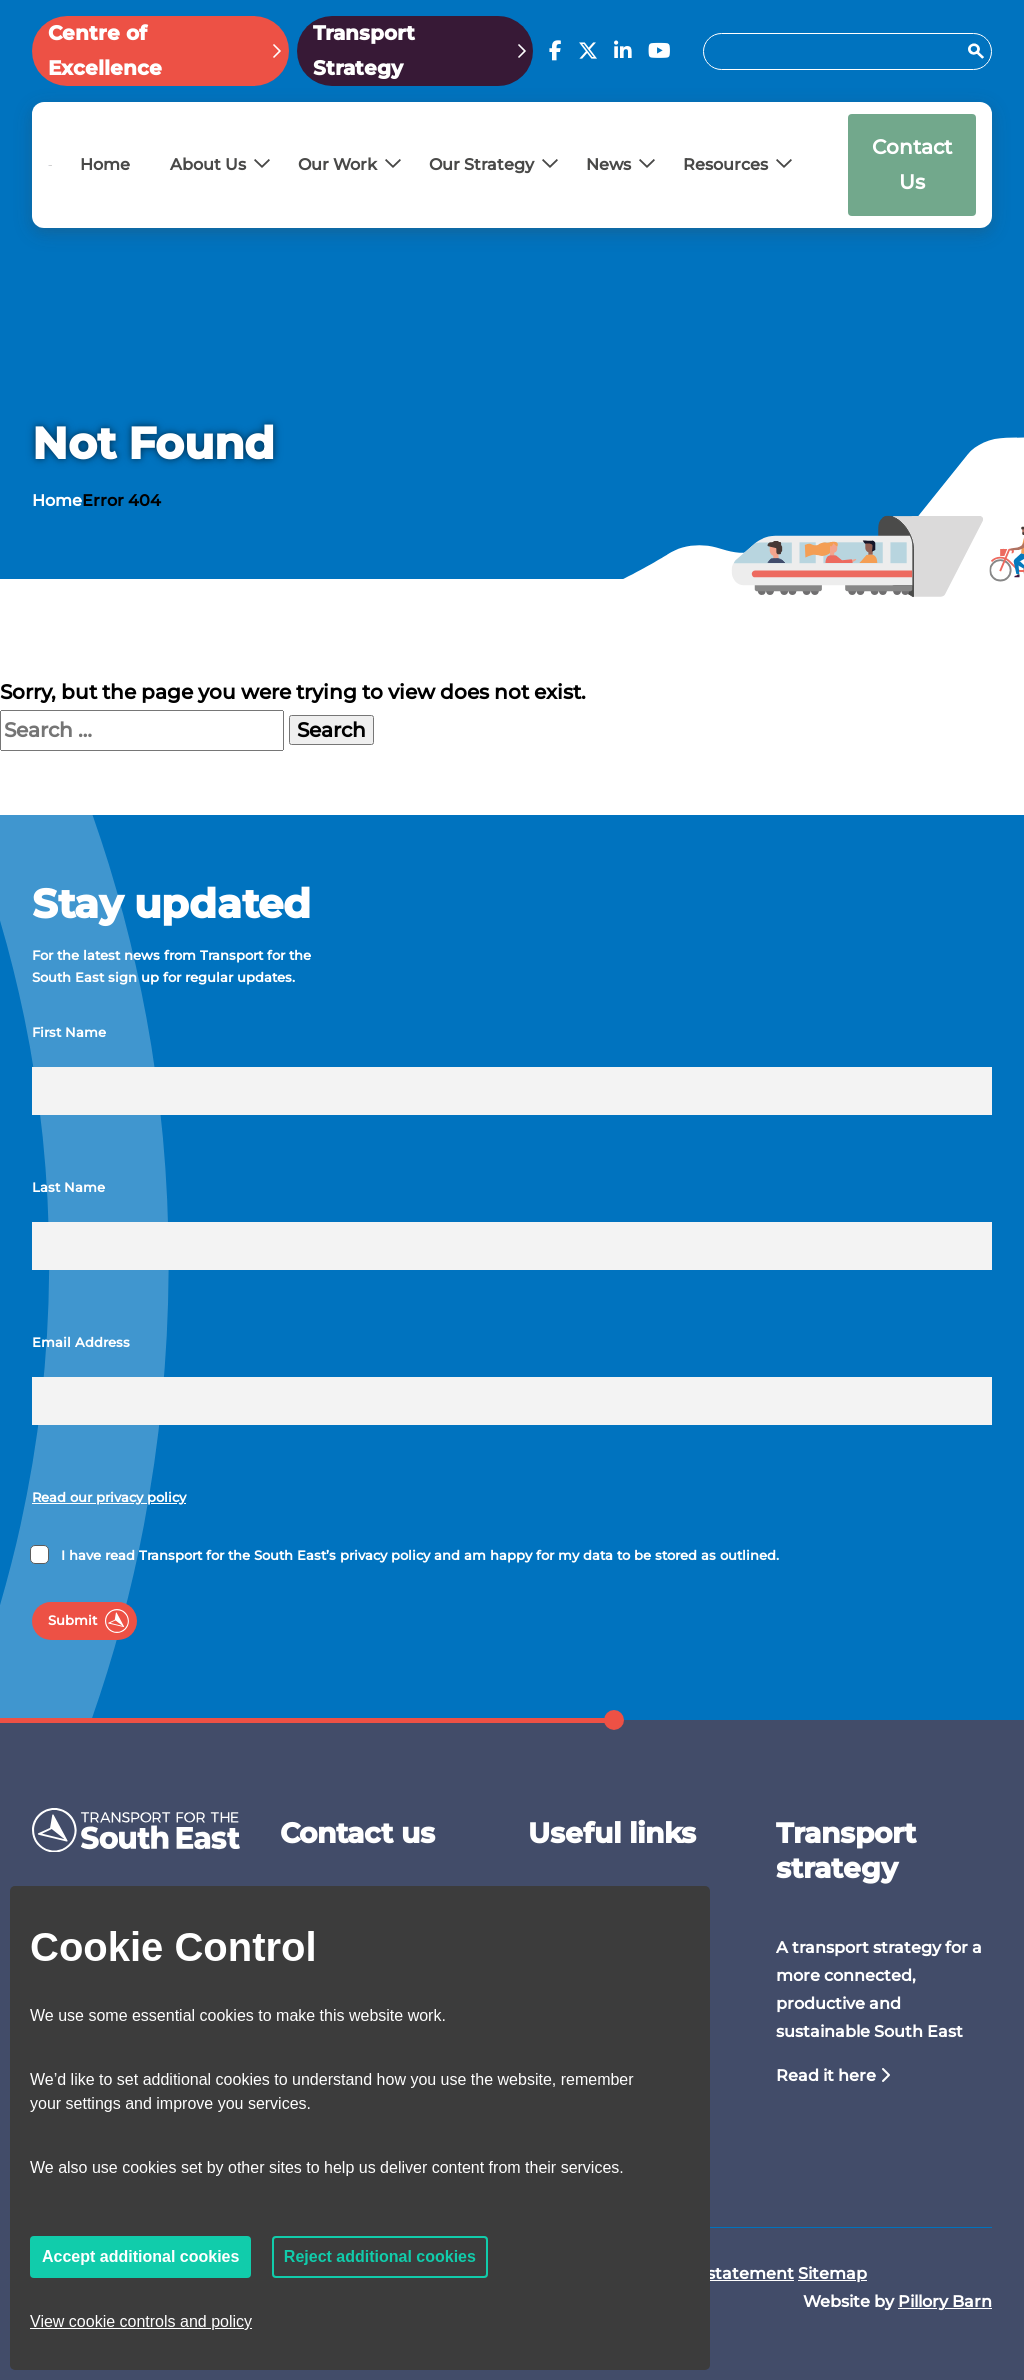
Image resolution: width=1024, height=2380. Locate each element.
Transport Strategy (364, 50)
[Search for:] (838, 51)
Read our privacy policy (109, 1497)
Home (105, 164)
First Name (69, 1032)
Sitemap (832, 2273)
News (608, 164)
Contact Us (912, 164)
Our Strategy (481, 164)
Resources (725, 164)
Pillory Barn (945, 2301)
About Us (208, 164)
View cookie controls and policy (141, 2321)
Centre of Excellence (105, 50)
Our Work (337, 164)
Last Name (68, 1187)
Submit (72, 1620)
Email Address (81, 1342)
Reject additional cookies (380, 2256)
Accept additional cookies (140, 2256)
